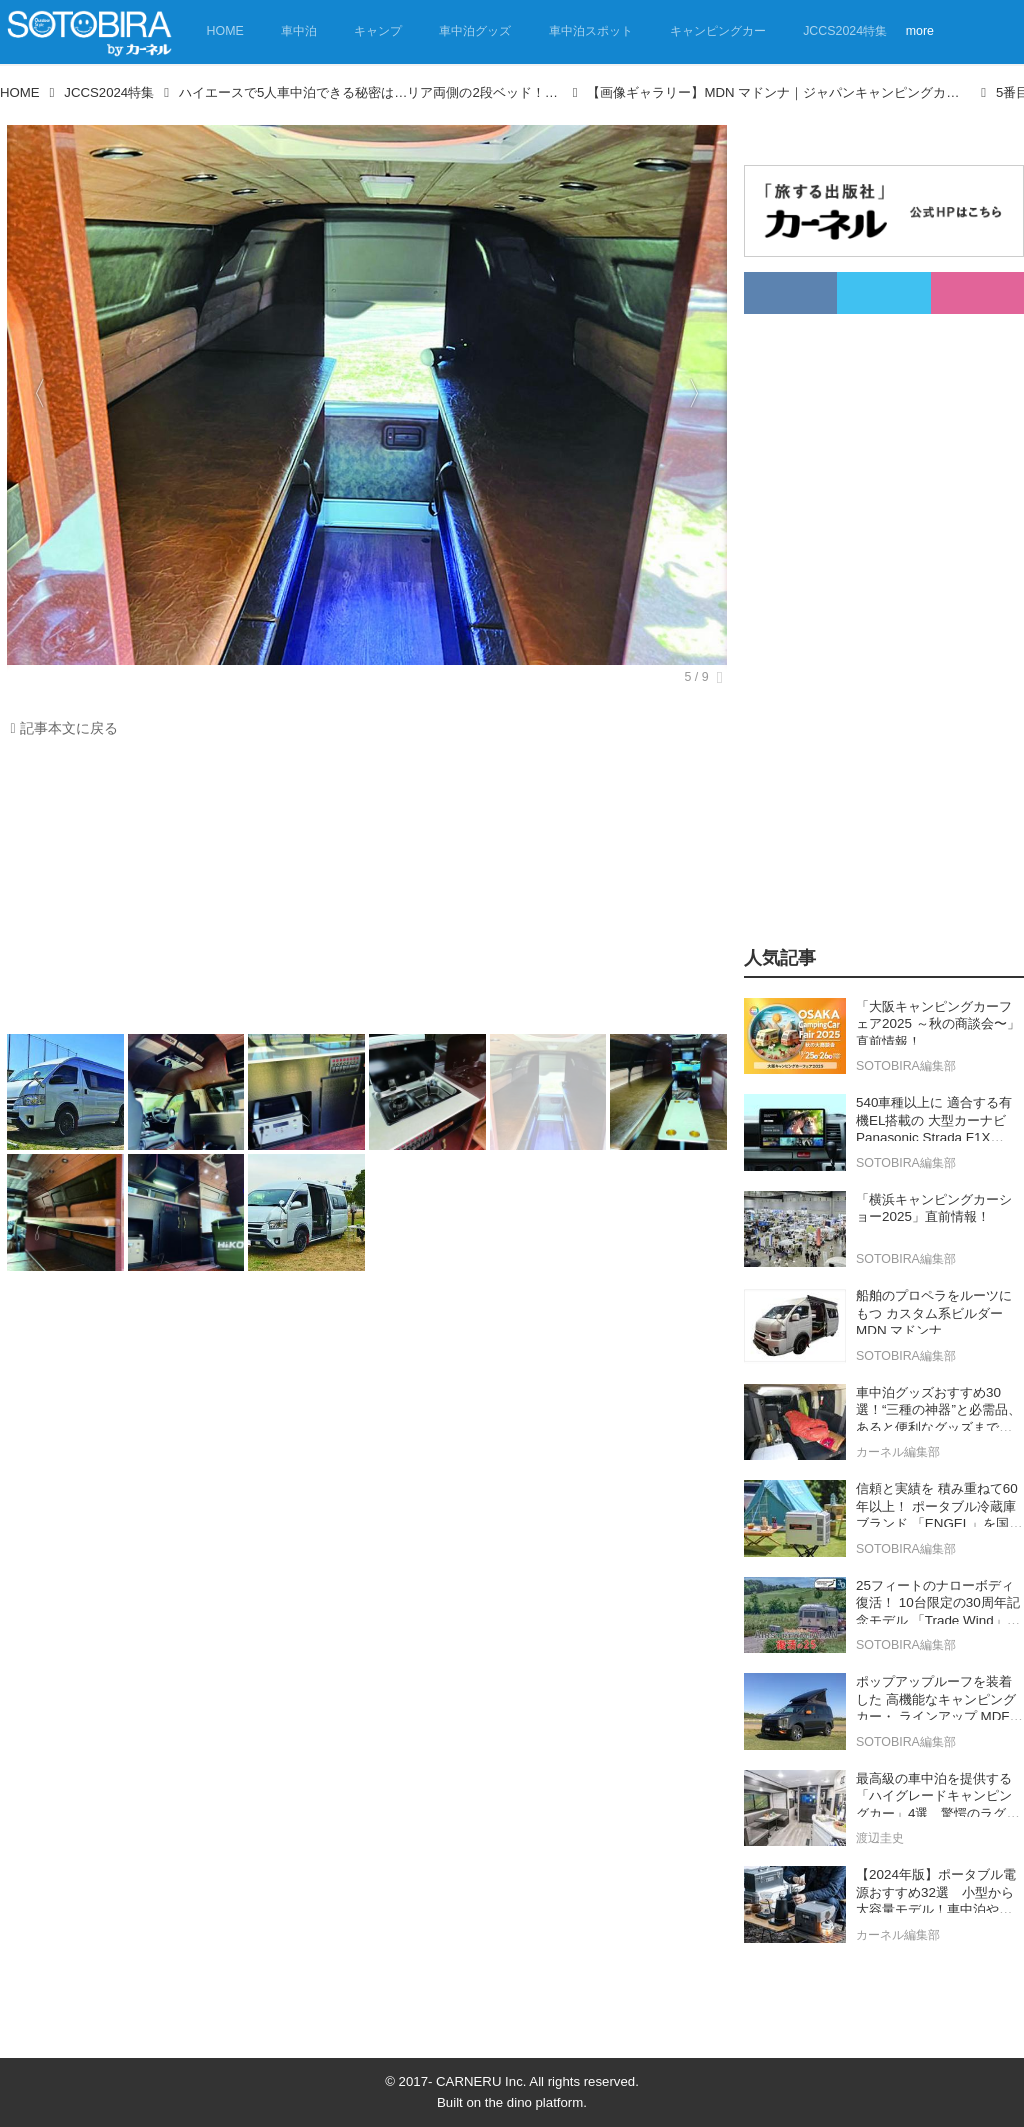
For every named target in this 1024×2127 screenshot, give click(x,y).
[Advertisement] (362, 891)
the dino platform (534, 2102)
